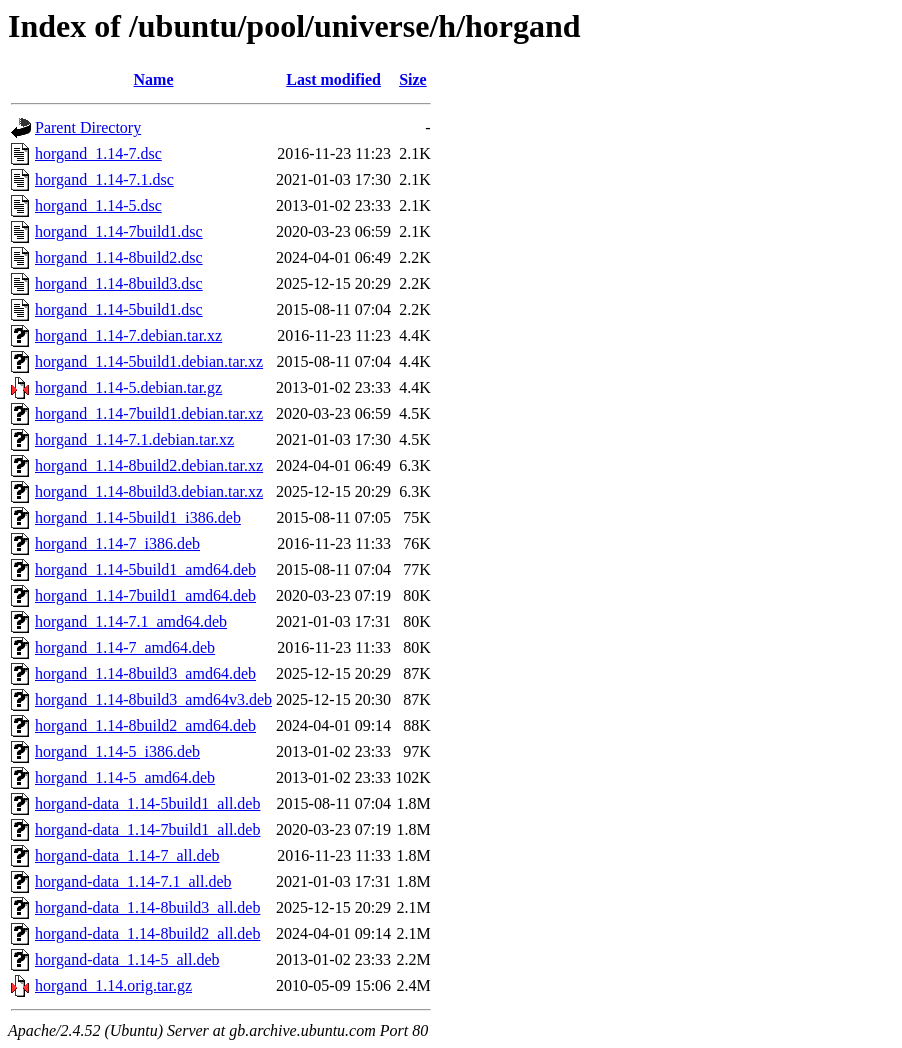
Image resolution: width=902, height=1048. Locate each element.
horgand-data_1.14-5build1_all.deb (147, 803)
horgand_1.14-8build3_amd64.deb (145, 673)
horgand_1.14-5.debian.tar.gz (128, 387)
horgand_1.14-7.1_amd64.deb (131, 621)
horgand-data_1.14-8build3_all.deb (147, 907)
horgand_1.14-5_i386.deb (117, 751)
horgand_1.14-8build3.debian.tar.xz (149, 491)
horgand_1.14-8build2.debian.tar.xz (149, 465)
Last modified (333, 79)
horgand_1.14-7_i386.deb (117, 543)
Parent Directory (88, 127)
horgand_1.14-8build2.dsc (119, 257)
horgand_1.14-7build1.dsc (119, 231)
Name (154, 79)
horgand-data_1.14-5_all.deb (127, 959)
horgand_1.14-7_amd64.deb (125, 647)
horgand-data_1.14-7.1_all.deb (133, 881)
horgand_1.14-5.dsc (98, 205)
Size (413, 79)
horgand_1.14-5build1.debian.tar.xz (149, 361)
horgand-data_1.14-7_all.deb (127, 855)
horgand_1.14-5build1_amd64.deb (145, 569)
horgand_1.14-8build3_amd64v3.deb (153, 699)
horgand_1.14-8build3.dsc (119, 283)
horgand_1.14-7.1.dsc (104, 179)
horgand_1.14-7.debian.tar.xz (128, 335)
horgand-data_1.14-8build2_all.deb (147, 933)
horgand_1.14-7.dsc (98, 153)
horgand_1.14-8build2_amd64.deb (145, 725)
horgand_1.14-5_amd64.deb (125, 777)
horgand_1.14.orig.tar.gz (113, 985)
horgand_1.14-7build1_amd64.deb (145, 595)
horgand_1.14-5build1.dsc (119, 309)
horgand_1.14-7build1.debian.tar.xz (149, 413)
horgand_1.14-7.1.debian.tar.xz (134, 439)
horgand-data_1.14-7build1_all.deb (147, 829)
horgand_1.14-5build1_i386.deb (138, 517)
